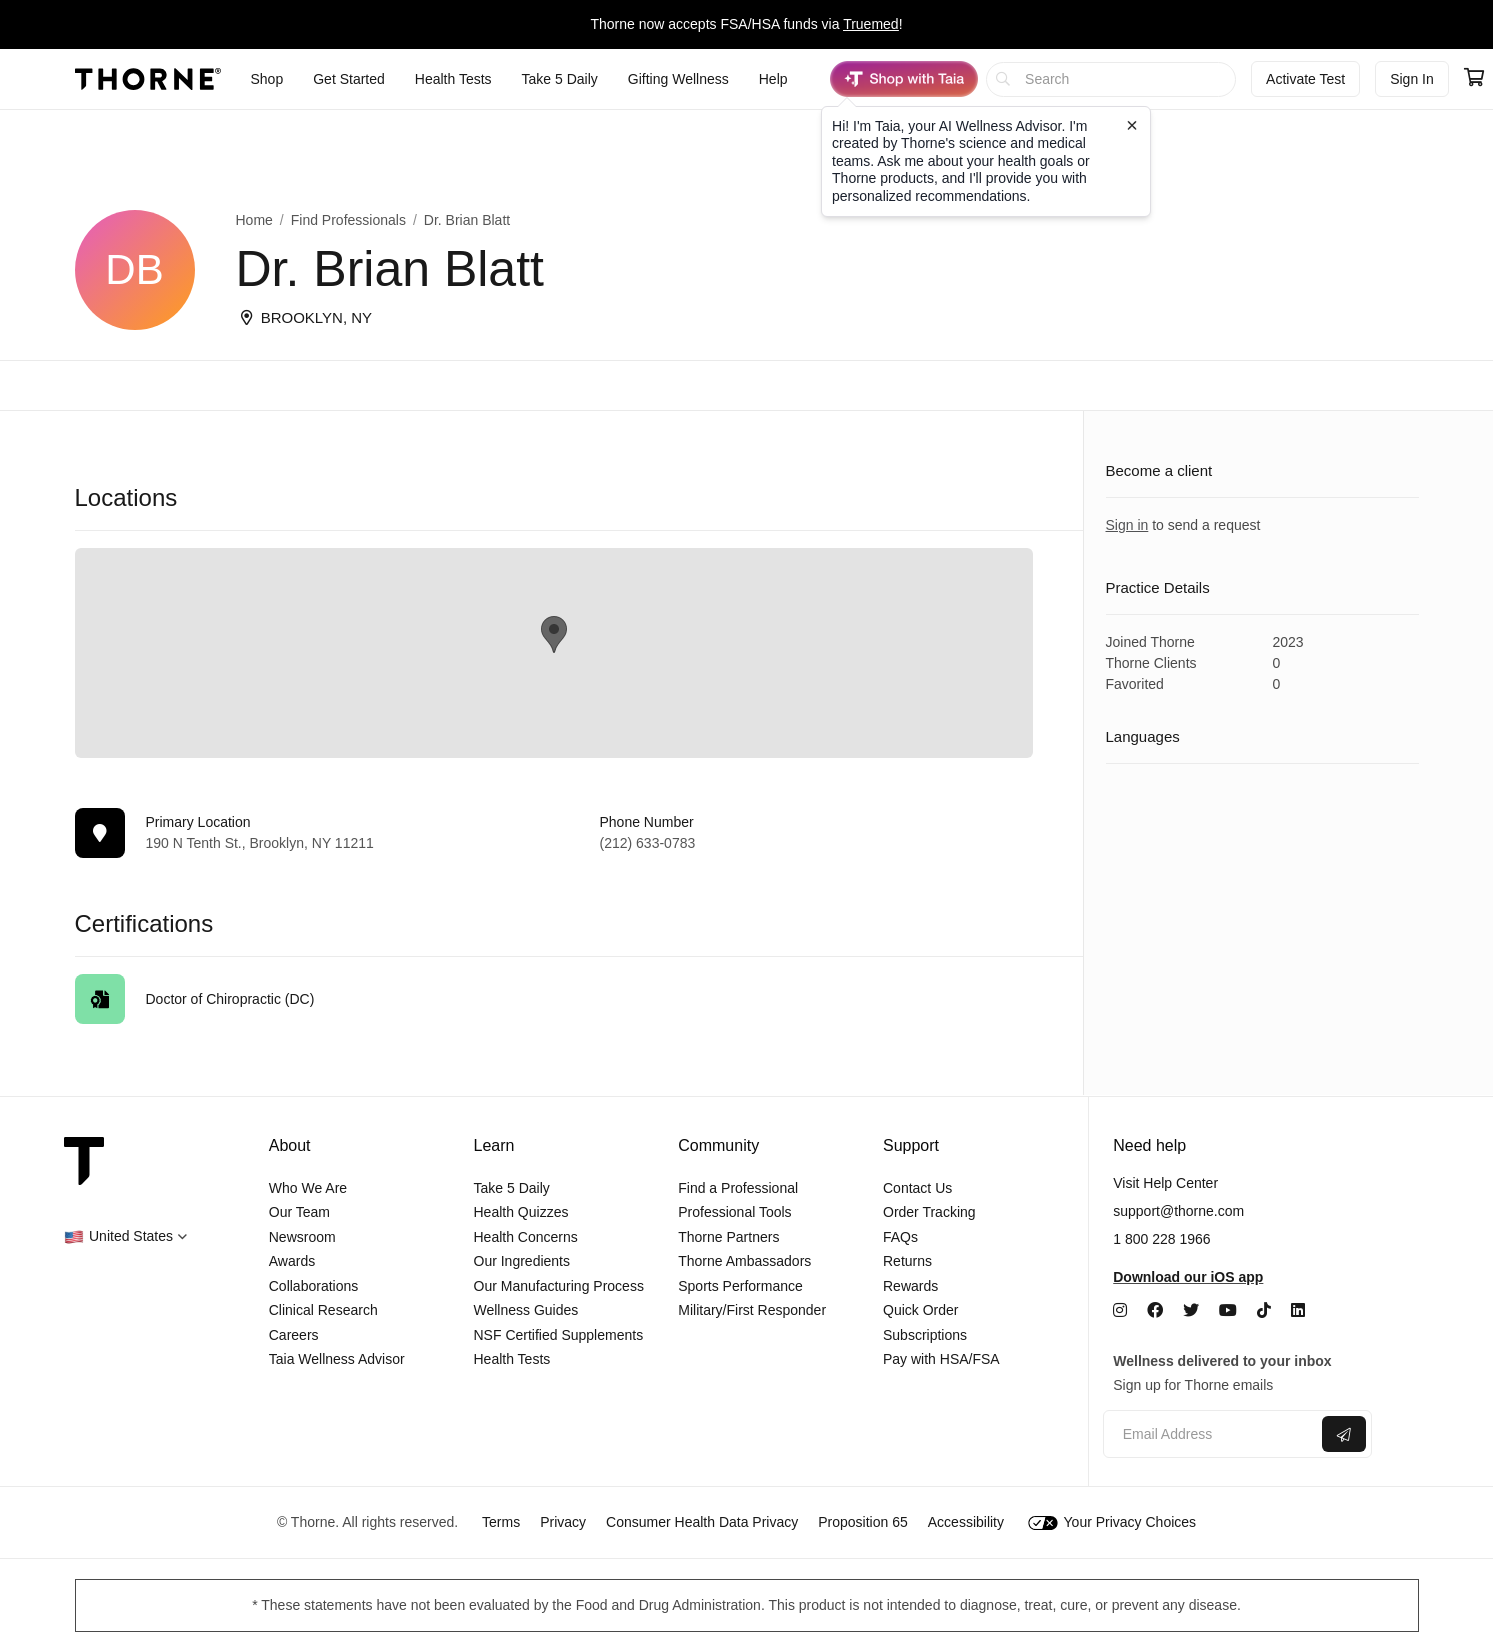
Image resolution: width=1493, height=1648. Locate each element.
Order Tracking (929, 1212)
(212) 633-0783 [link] (648, 843)
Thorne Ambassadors (744, 1261)
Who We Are (308, 1188)
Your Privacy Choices (1112, 1522)
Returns (907, 1261)
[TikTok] (1264, 1310)
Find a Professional (738, 1188)
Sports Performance (740, 1286)
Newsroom (302, 1237)
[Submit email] (1344, 1434)
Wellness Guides (526, 1310)
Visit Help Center (1165, 1183)
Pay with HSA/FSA (941, 1359)
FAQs (900, 1237)
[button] (125, 1236)
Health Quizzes (521, 1212)
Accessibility (966, 1522)
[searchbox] (1111, 79)
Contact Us (917, 1188)
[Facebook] (1155, 1310)
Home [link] (254, 220)
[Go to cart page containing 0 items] (1474, 79)
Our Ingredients (522, 1261)
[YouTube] (1228, 1310)
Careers (294, 1335)
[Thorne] (148, 79)
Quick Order (920, 1310)
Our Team (299, 1212)
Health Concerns (526, 1237)
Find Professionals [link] (348, 220)
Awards (292, 1261)
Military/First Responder (752, 1310)
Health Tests (512, 1359)
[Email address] (1210, 1434)
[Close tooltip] (1132, 125)
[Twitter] (1191, 1310)
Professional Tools (734, 1212)
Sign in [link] (1127, 525)
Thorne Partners (728, 1237)
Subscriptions (925, 1335)
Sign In (1412, 79)
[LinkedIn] (1298, 1310)
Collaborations (314, 1286)
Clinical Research (323, 1310)
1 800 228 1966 (1161, 1239)
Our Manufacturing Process (559, 1286)
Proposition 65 (863, 1522)
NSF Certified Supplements (559, 1335)
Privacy (563, 1522)
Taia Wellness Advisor (337, 1359)
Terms (501, 1522)
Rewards (910, 1286)
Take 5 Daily (512, 1188)
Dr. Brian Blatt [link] (467, 220)
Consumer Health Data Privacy (702, 1522)
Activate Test (1305, 79)
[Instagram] (1120, 1310)
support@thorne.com (1178, 1211)
